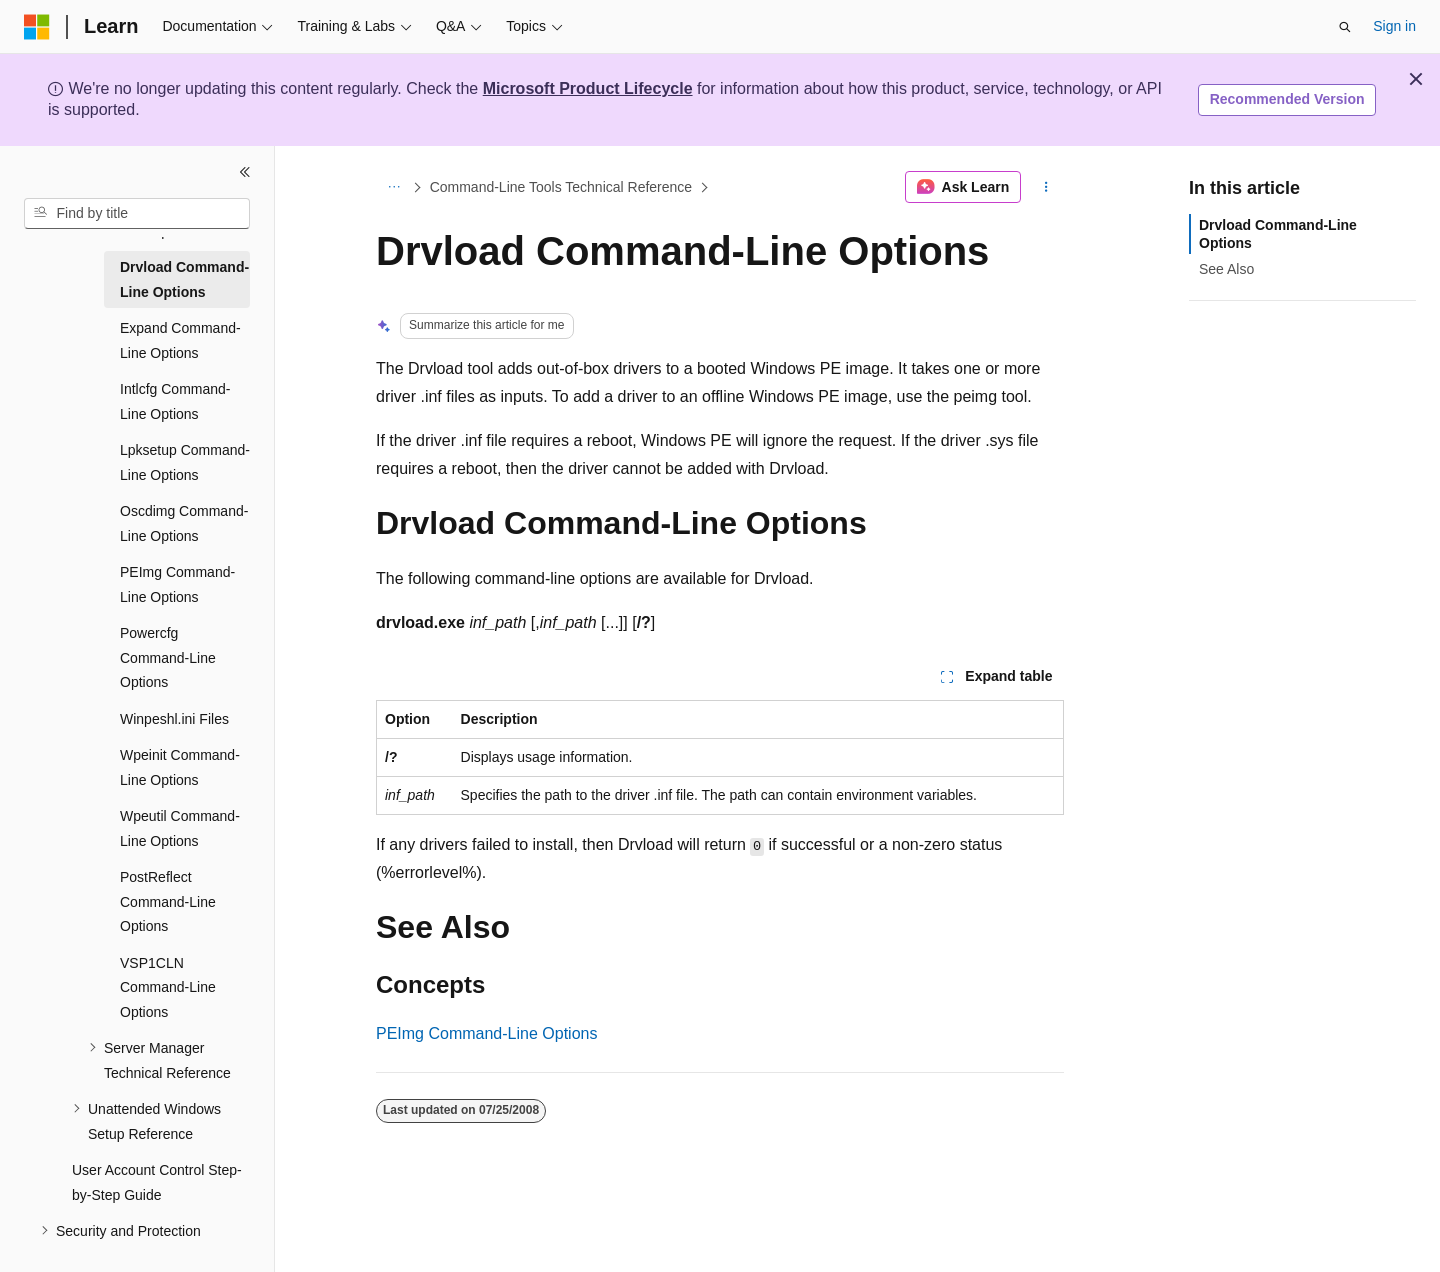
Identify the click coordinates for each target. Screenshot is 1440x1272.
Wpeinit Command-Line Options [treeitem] (180, 767)
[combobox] (137, 214)
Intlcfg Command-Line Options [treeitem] (175, 401)
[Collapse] (245, 172)
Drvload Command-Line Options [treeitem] (184, 279)
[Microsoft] (37, 27)
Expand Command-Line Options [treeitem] (180, 340)
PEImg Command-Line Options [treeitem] (177, 584)
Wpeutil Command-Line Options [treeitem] (180, 828)
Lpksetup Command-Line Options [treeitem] (185, 462)
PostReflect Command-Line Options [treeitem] (168, 901)
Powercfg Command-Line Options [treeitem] (168, 657)
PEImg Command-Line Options (486, 1033)
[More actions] (1046, 187)
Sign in (1394, 26)
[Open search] (1345, 27)
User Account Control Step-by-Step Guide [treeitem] (157, 1182)
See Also (1226, 269)
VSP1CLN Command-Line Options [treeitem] (168, 987)
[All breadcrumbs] (393, 187)
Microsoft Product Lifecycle (588, 88)
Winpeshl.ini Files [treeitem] (174, 719)
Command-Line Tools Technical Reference (561, 187)
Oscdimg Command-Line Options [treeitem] (184, 523)
